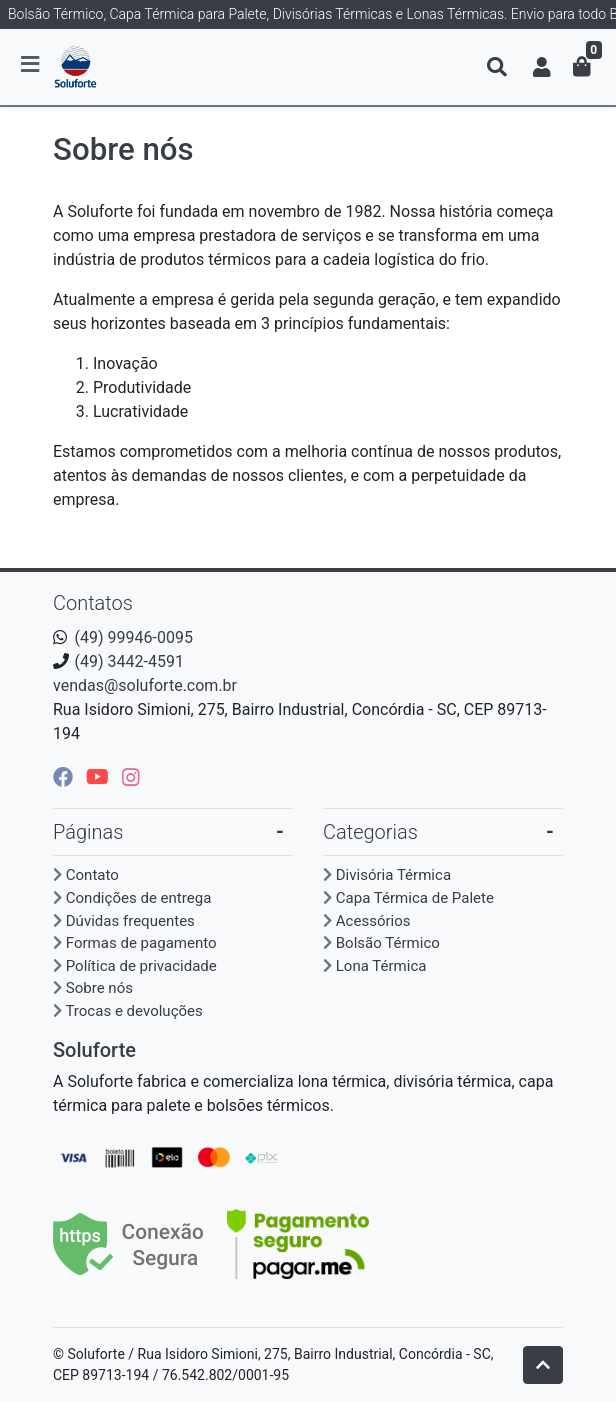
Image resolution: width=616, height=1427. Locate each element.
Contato (92, 875)
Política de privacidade (141, 966)
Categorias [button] (370, 832)
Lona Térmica (381, 966)
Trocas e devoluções (133, 1011)
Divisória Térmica (393, 875)
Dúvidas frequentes (130, 921)
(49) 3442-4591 (129, 661)
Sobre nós (99, 988)
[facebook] (65, 777)
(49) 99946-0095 (134, 637)
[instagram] (131, 777)
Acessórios (373, 921)
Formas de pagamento (141, 943)
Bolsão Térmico (388, 943)
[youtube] (100, 777)
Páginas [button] (88, 832)
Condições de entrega (139, 898)
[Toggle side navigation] (32, 66)
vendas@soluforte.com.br (145, 685)
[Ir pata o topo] (543, 1365)
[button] (542, 67)
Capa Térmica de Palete (415, 898)
